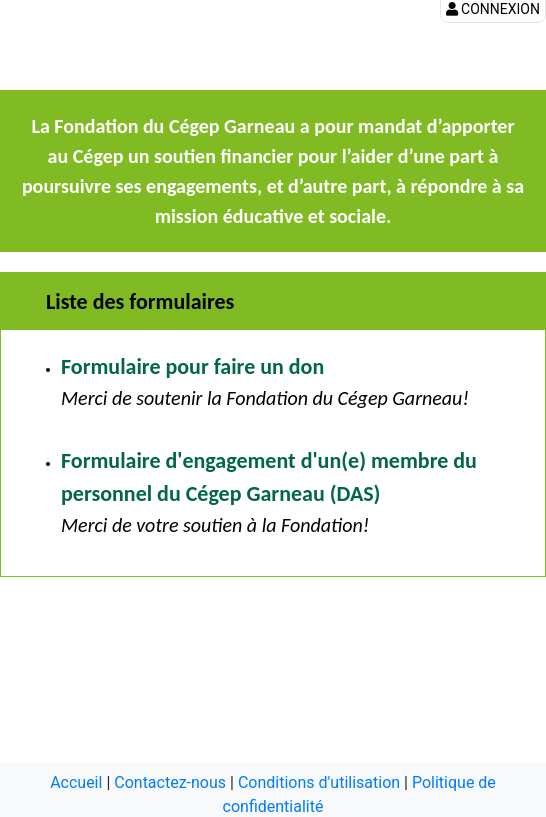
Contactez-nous (170, 782)
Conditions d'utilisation (319, 782)
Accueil (76, 782)
